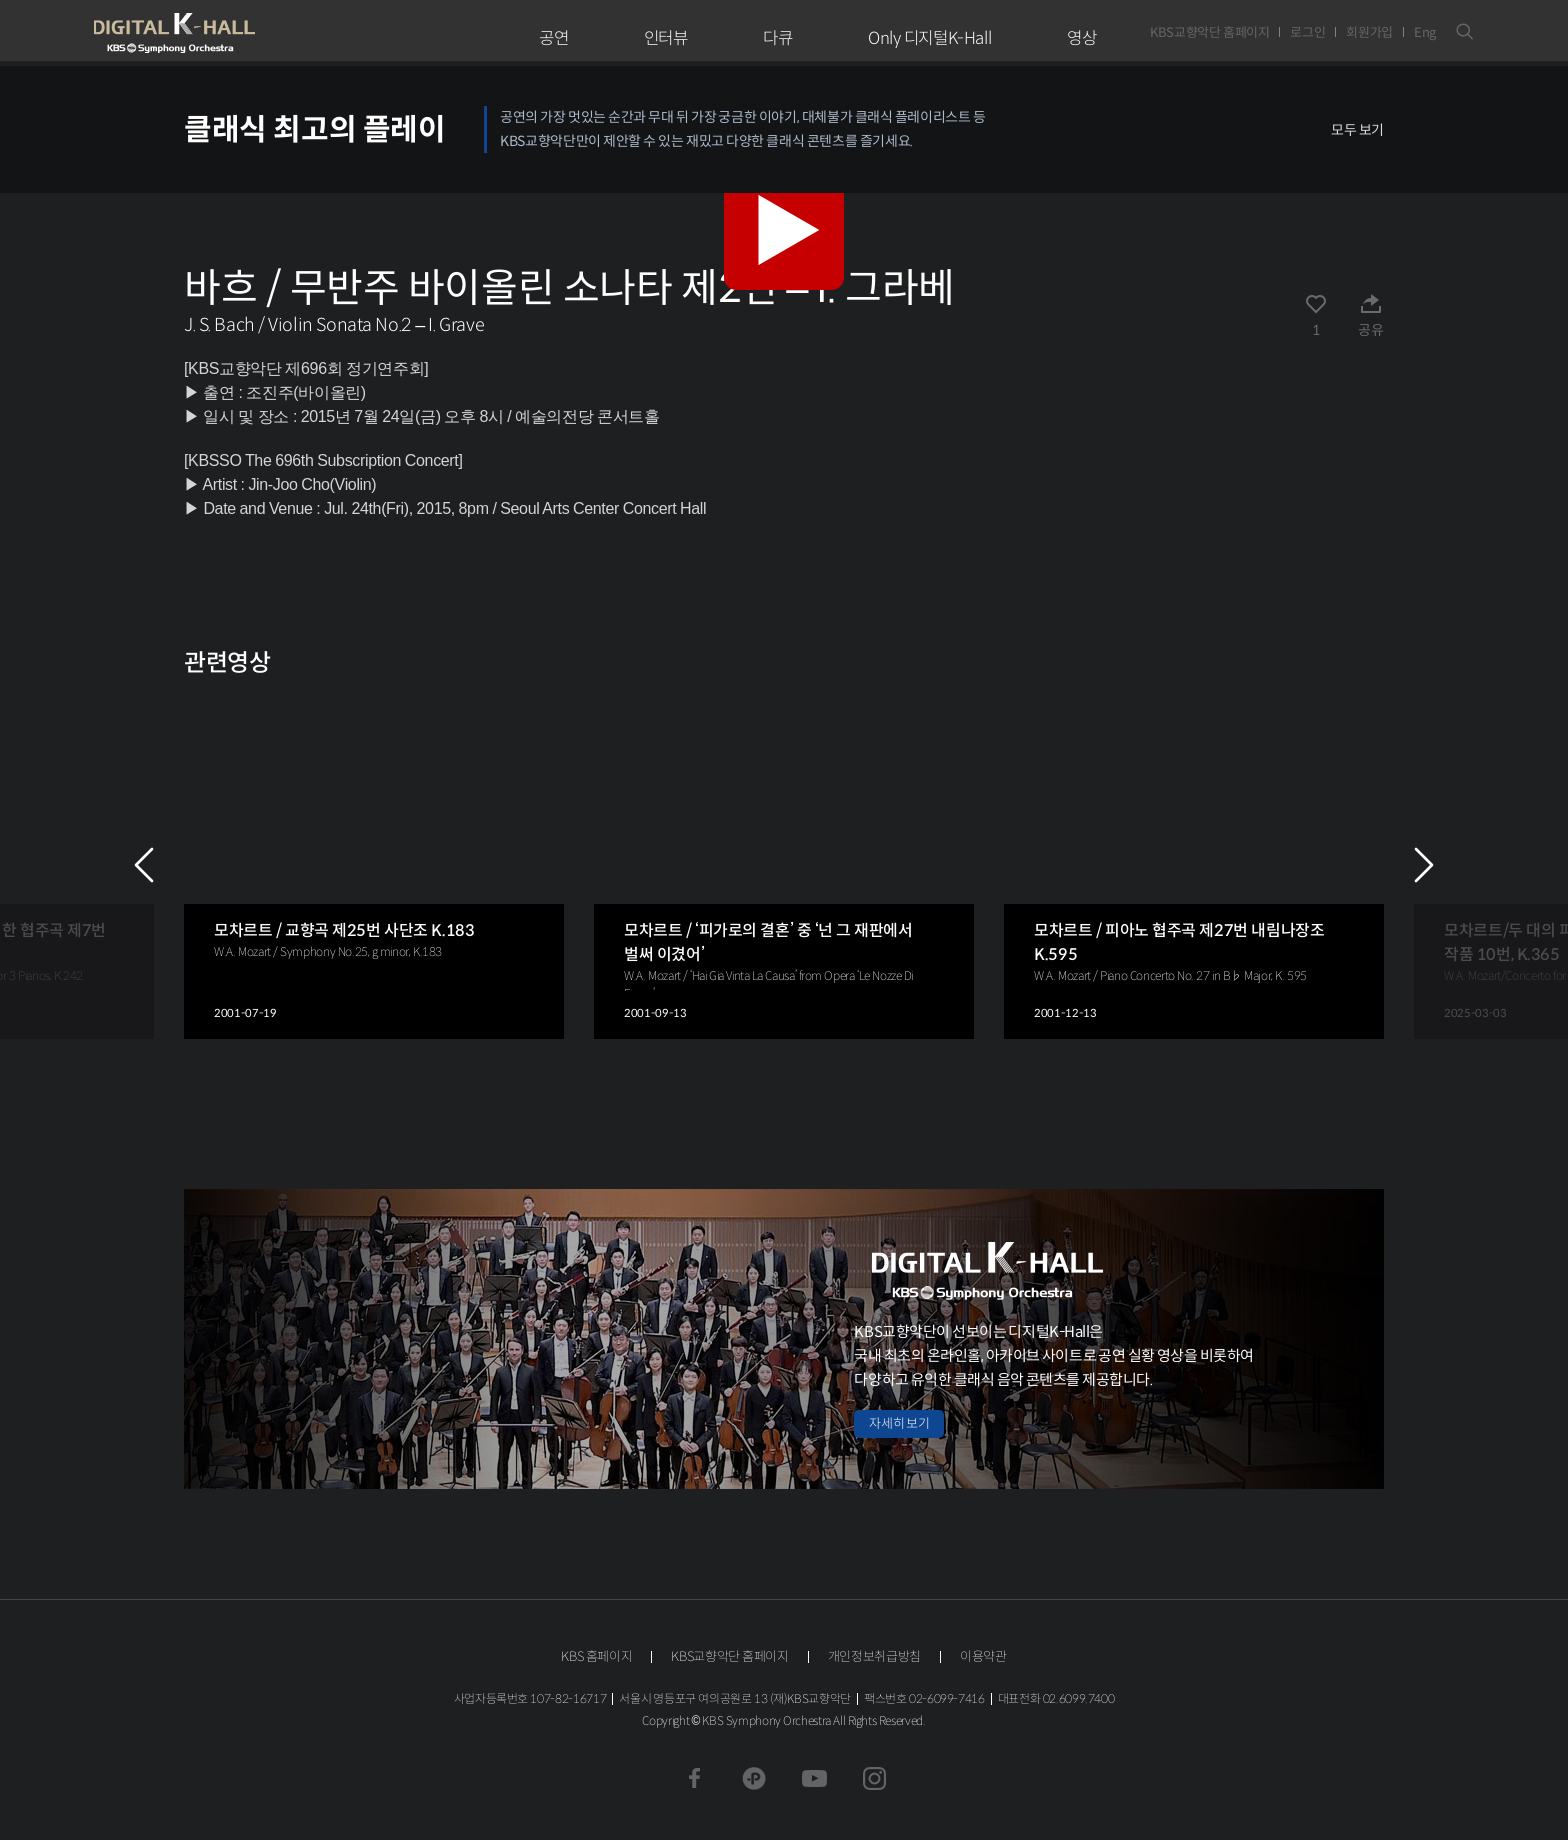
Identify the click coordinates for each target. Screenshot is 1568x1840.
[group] (374, 864)
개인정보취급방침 (874, 1656)
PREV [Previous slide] (144, 865)
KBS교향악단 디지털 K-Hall (221, 33)
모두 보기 (1357, 130)
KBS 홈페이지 (596, 1656)
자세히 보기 (899, 1423)
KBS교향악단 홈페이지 (1209, 32)
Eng (1425, 32)
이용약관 (983, 1656)
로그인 (1307, 32)
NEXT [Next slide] (1424, 865)
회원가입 (1369, 32)
